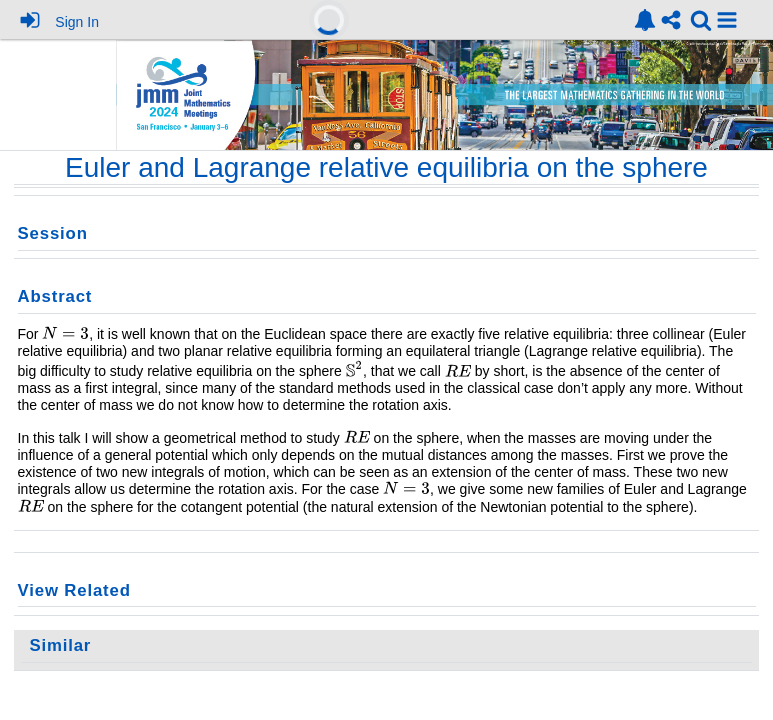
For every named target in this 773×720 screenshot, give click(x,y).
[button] (727, 20)
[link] (645, 20)
